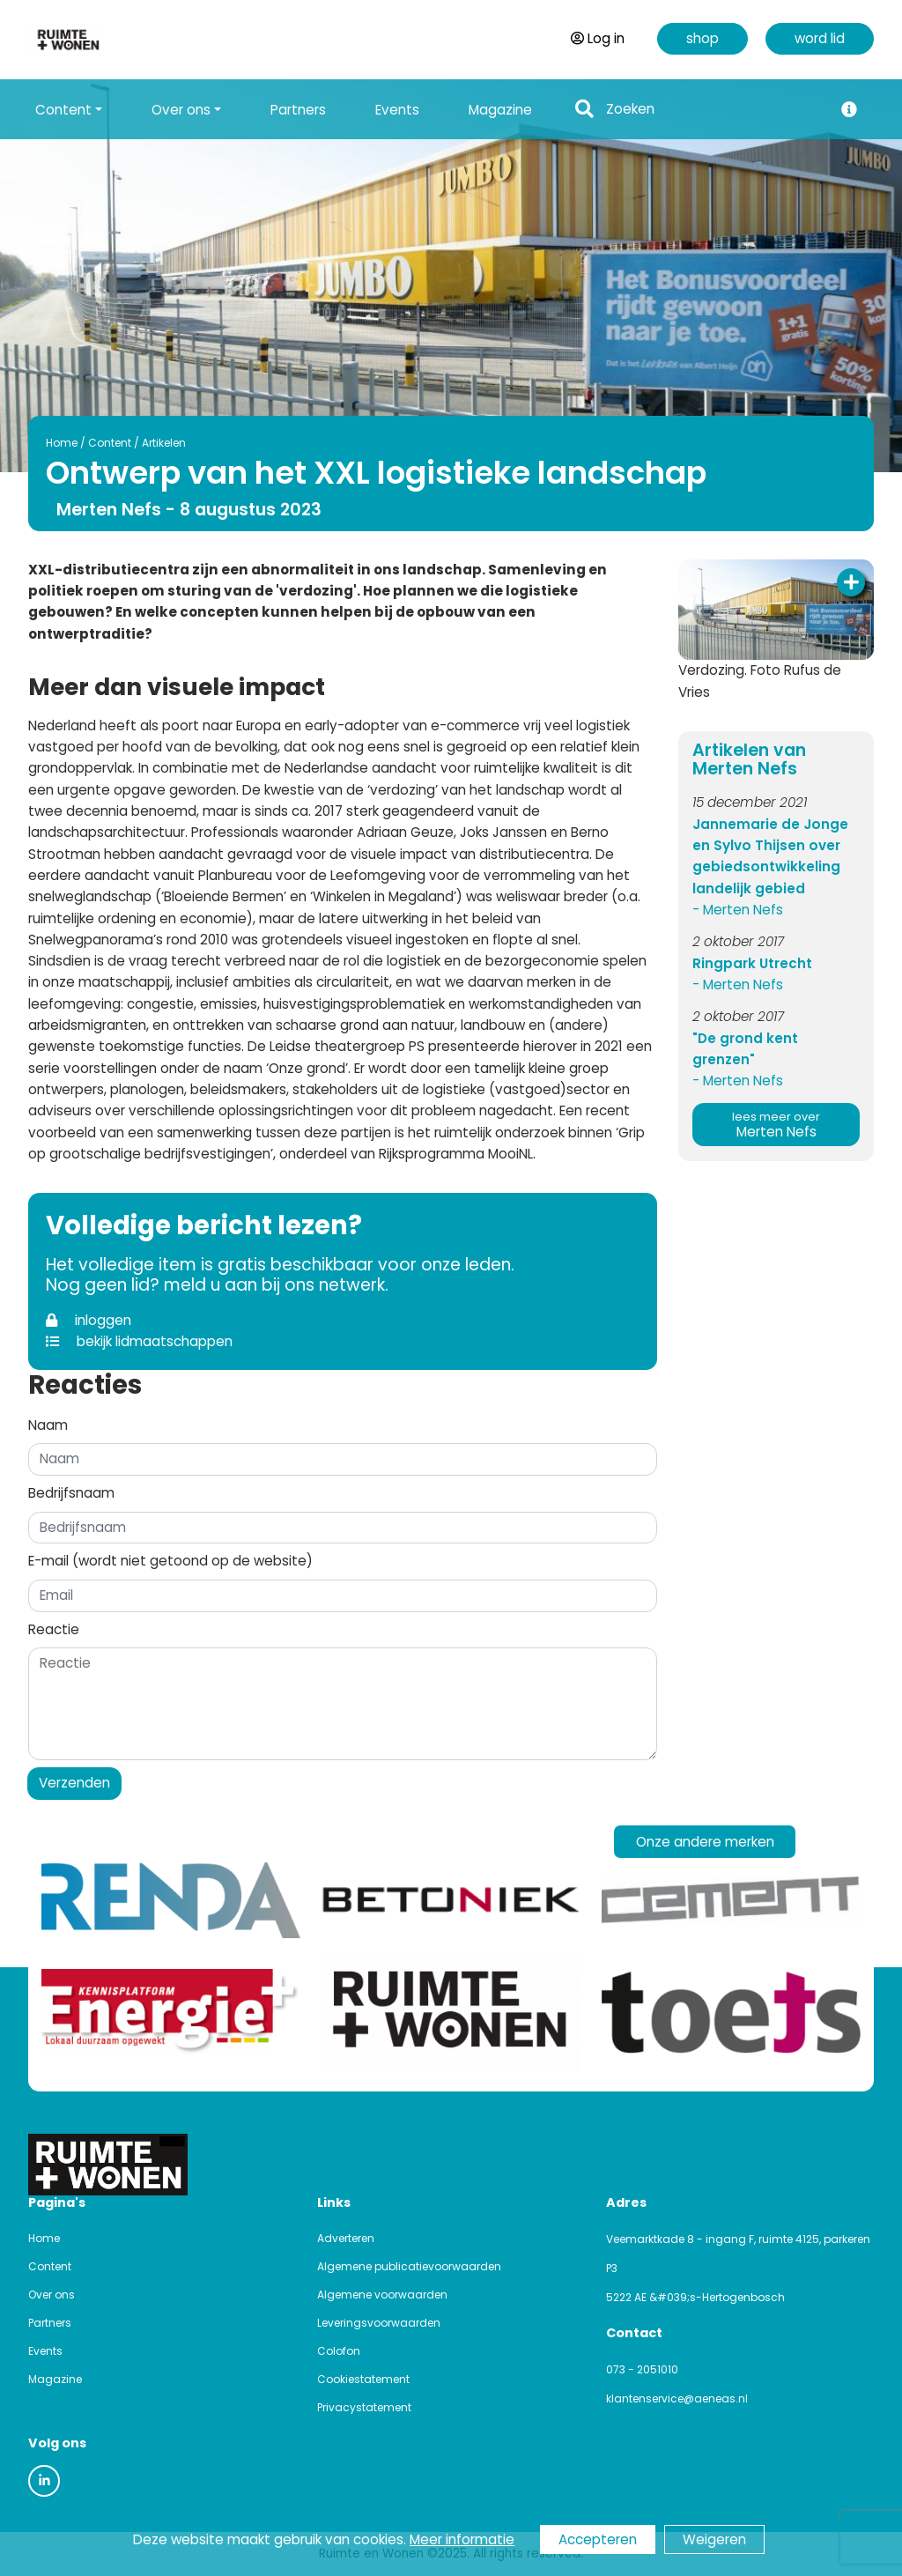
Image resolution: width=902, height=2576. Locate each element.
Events (397, 109)
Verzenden (74, 1782)
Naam (48, 1425)
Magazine (500, 109)
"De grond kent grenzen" (745, 1049)
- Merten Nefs (737, 909)
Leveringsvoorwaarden (378, 2322)
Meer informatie (462, 2539)
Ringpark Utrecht (752, 963)
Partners (298, 109)
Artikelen (164, 442)
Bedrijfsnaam (71, 1493)
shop (702, 38)
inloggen (88, 1320)
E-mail (170, 1560)
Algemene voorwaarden (382, 2294)
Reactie (53, 1629)
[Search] (714, 109)
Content (109, 442)
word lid (820, 38)
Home (62, 442)
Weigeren (714, 2539)
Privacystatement (364, 2407)
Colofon (338, 2350)
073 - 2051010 (642, 2369)
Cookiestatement (363, 2379)
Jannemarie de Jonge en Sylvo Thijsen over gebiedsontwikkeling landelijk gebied (770, 856)
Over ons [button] (181, 109)
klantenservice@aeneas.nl (677, 2398)
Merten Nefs (776, 1125)
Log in (598, 38)
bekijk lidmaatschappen (139, 1341)
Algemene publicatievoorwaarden (409, 2266)
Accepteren (597, 2539)
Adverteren (345, 2238)
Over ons (51, 2294)
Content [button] (63, 109)
